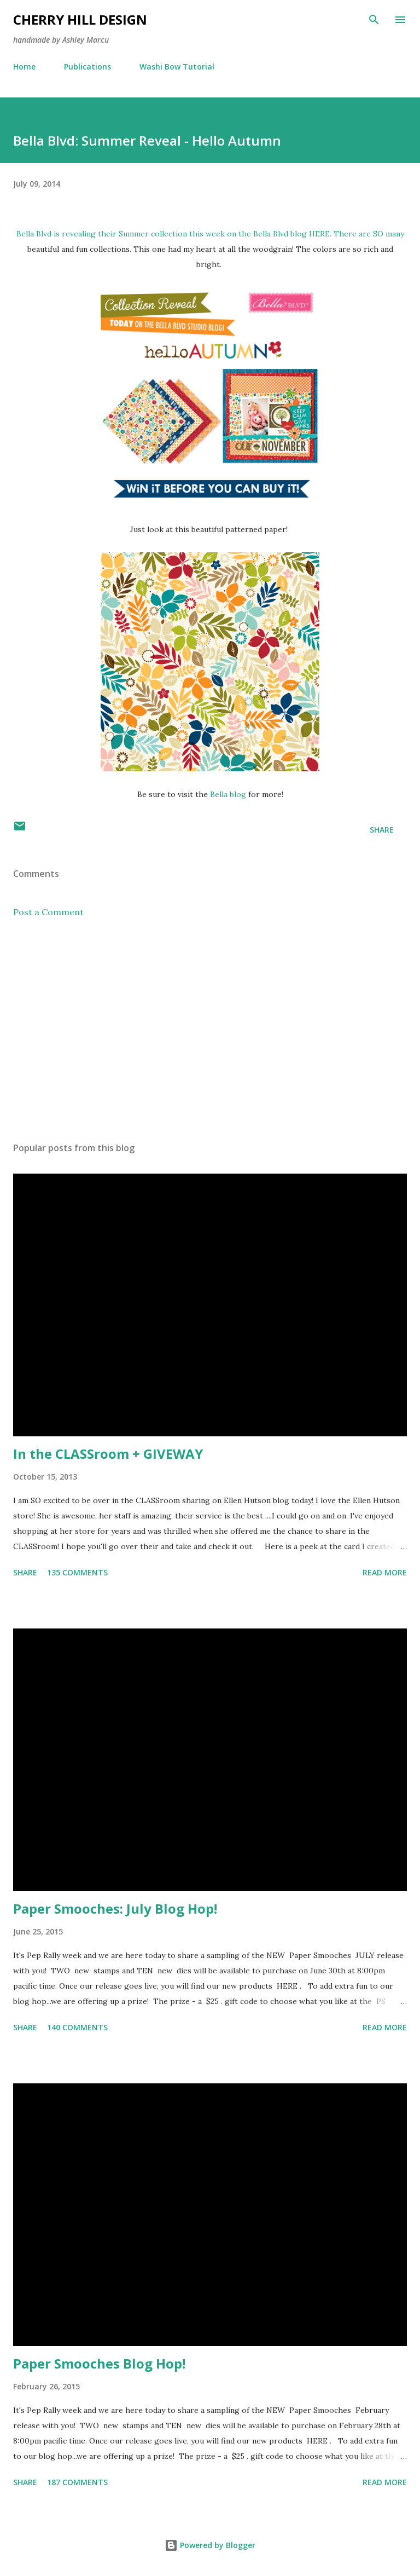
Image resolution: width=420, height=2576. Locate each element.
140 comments (77, 2027)
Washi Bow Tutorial (176, 66)
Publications (87, 66)
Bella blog (228, 794)
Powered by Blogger (210, 2545)
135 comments (77, 1572)
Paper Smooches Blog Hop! (99, 2363)
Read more (385, 1572)
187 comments (77, 2482)
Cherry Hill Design (80, 19)
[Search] (374, 19)
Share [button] (382, 829)
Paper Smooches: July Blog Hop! (115, 1908)
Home (24, 66)
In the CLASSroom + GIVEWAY (108, 1454)
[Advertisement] (210, 1030)
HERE (319, 234)
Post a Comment (48, 911)
